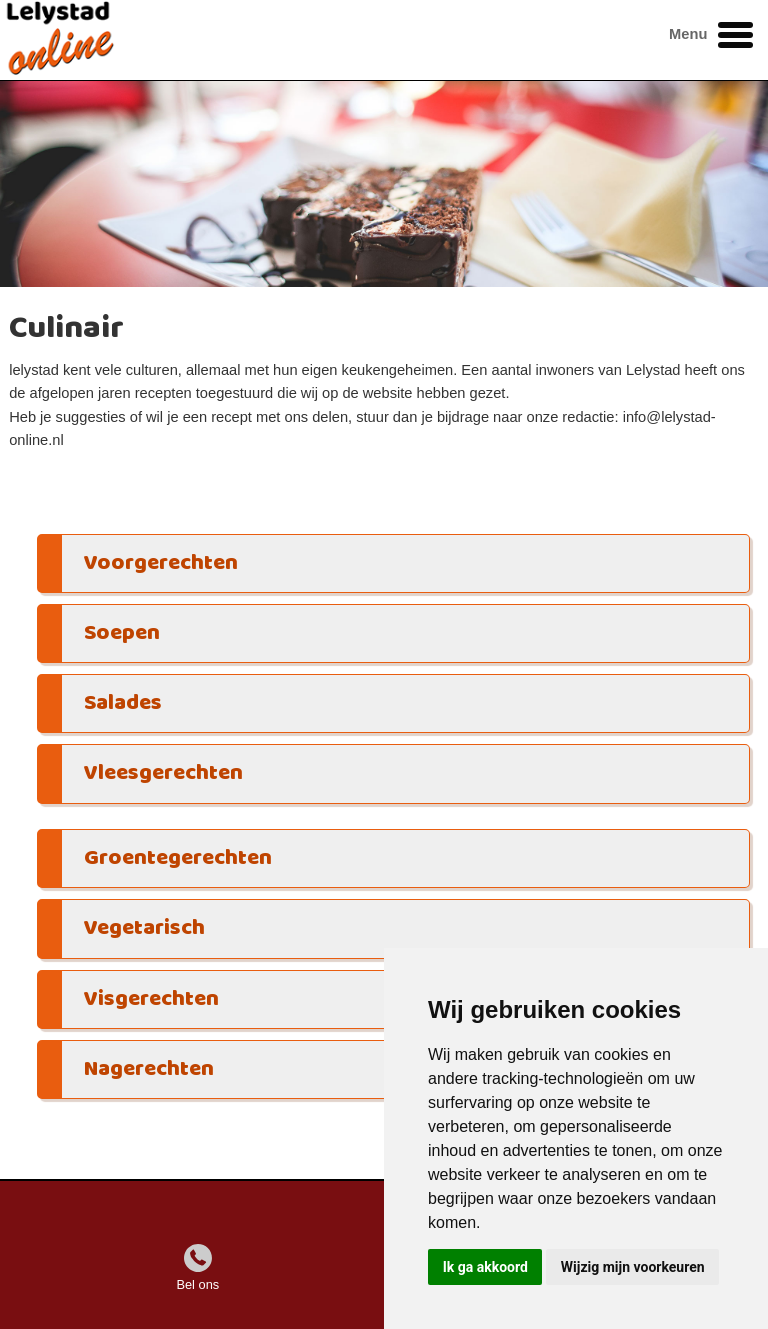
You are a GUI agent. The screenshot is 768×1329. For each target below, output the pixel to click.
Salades (123, 703)
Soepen (122, 633)
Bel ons (197, 1284)
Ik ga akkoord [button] (485, 1267)
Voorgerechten (161, 563)
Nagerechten (149, 1069)
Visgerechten (151, 999)
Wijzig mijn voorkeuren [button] (633, 1267)
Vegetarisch (144, 928)
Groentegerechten (178, 858)
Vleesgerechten (163, 773)
